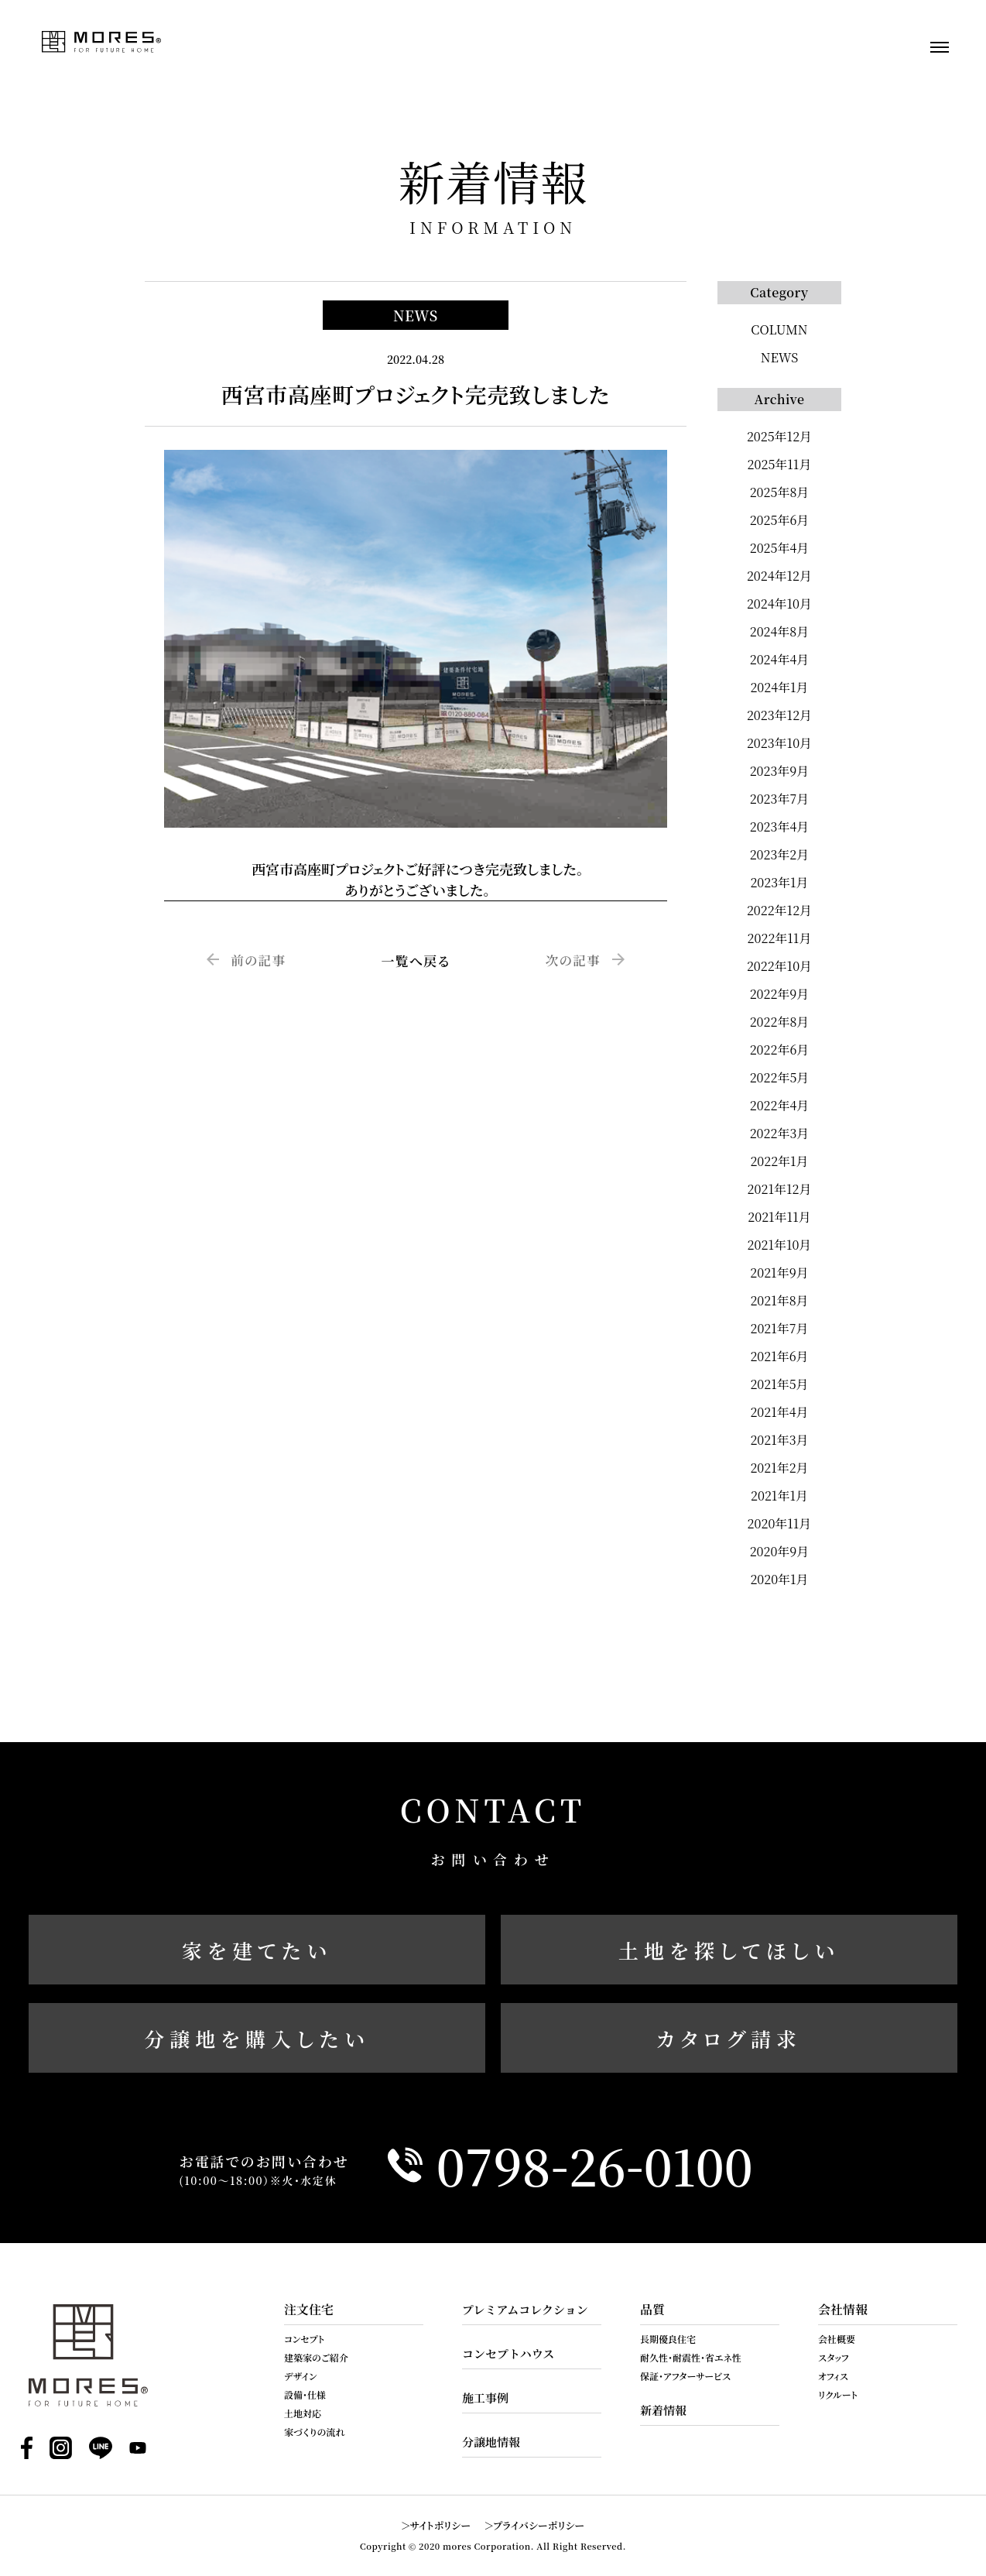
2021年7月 (779, 1328)
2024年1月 (779, 687)
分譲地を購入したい (257, 2038)
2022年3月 (780, 1133)
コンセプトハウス (508, 2353)
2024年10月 (779, 603)
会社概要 (836, 2338)
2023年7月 (779, 799)
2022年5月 (780, 1077)
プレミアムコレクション (525, 2309)
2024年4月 (780, 659)
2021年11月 (779, 1217)
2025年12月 (779, 436)
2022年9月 (780, 994)
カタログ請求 (729, 2038)
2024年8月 (780, 631)
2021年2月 (779, 1468)
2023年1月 (779, 882)
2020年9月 (780, 1551)
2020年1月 (779, 1579)
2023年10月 (779, 743)
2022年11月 (780, 938)
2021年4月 (779, 1412)
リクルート (838, 2394)
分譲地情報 (491, 2442)
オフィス (833, 2375)
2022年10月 (779, 966)
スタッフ (833, 2357)
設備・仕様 (305, 2394)
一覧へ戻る (415, 960)
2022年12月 (779, 910)
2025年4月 (780, 548)
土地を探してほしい (729, 1950)
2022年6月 (780, 1049)
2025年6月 (780, 520)
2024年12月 (779, 576)
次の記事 (572, 960)
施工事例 (485, 2397)
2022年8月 (780, 1022)
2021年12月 (780, 1189)
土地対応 (302, 2413)
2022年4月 (780, 1105)
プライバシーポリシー (538, 2525)
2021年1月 (779, 1495)
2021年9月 (779, 1272)
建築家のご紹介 (316, 2357)
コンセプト (304, 2338)
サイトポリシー (440, 2525)
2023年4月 (780, 826)
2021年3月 (779, 1440)
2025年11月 (780, 464)
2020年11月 (780, 1523)
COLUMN (779, 329)
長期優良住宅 (668, 2338)
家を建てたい (257, 1950)
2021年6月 (779, 1356)
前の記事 (259, 960)
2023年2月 (780, 854)
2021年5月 (779, 1384)
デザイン (300, 2375)
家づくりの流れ (314, 2431)
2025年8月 (780, 492)
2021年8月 (779, 1300)
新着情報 (663, 2410)
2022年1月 (779, 1161)
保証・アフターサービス (685, 2375)
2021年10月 (780, 1245)
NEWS (780, 357)
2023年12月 (779, 715)
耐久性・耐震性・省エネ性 (690, 2357)
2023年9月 (780, 771)
